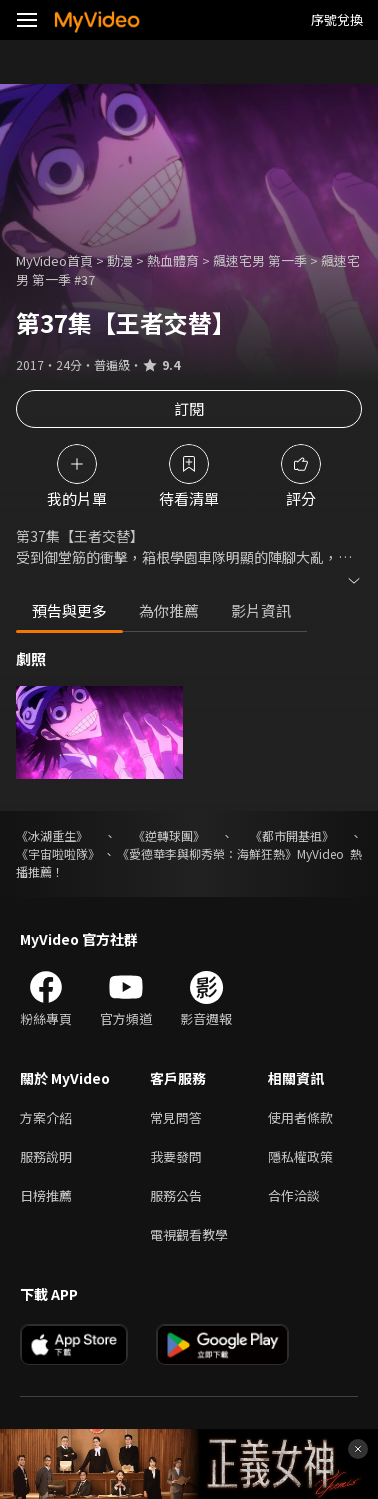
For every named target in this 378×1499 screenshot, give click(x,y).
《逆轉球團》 (169, 835)
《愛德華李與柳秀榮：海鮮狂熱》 (207, 853)
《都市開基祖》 (292, 835)
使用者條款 (300, 1117)
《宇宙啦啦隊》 (58, 853)
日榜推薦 (46, 1195)
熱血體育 (173, 260)
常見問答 (176, 1117)
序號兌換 (337, 19)
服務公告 (176, 1195)
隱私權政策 (300, 1156)
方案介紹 (46, 1117)
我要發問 (176, 1156)
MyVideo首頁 (54, 260)
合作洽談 (294, 1195)
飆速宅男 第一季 (260, 260)
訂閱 (189, 408)
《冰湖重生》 (52, 835)
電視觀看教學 (189, 1234)
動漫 (120, 260)
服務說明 (46, 1156)
